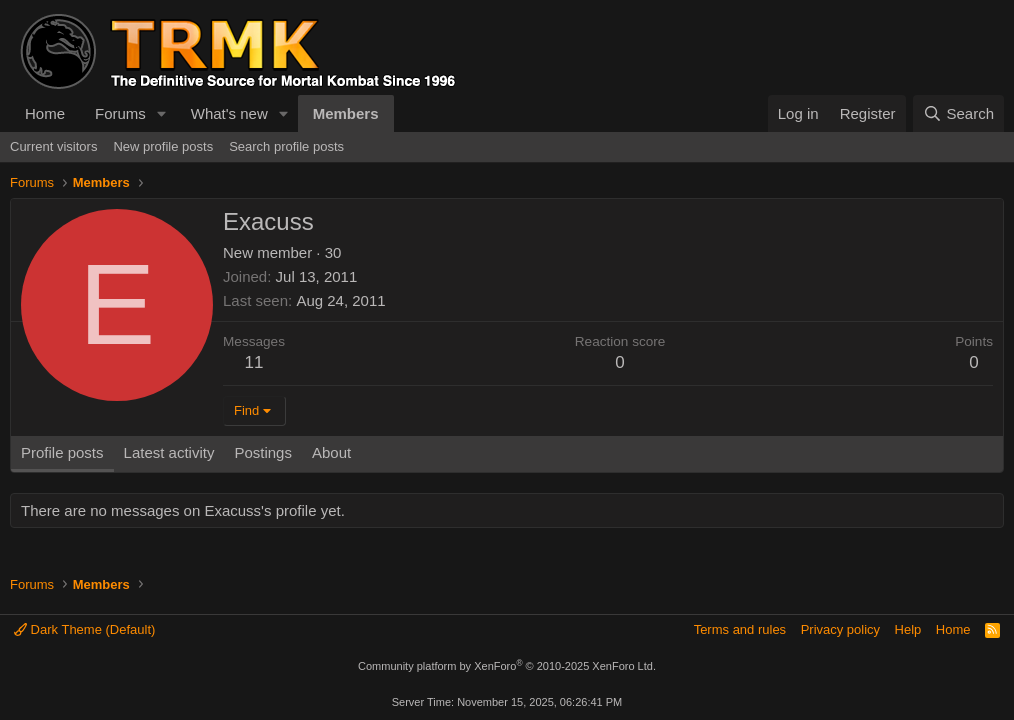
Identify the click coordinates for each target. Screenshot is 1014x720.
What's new (229, 113)
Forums (120, 113)
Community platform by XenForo (507, 666)
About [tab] (331, 452)
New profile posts (163, 146)
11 (254, 362)
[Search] (958, 113)
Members (346, 113)
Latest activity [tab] (169, 452)
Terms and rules (740, 629)
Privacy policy (840, 629)
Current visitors (53, 146)
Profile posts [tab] (62, 452)
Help (908, 629)
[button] (162, 113)
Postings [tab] (263, 452)
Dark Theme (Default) (84, 629)
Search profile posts (286, 146)
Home (45, 113)
